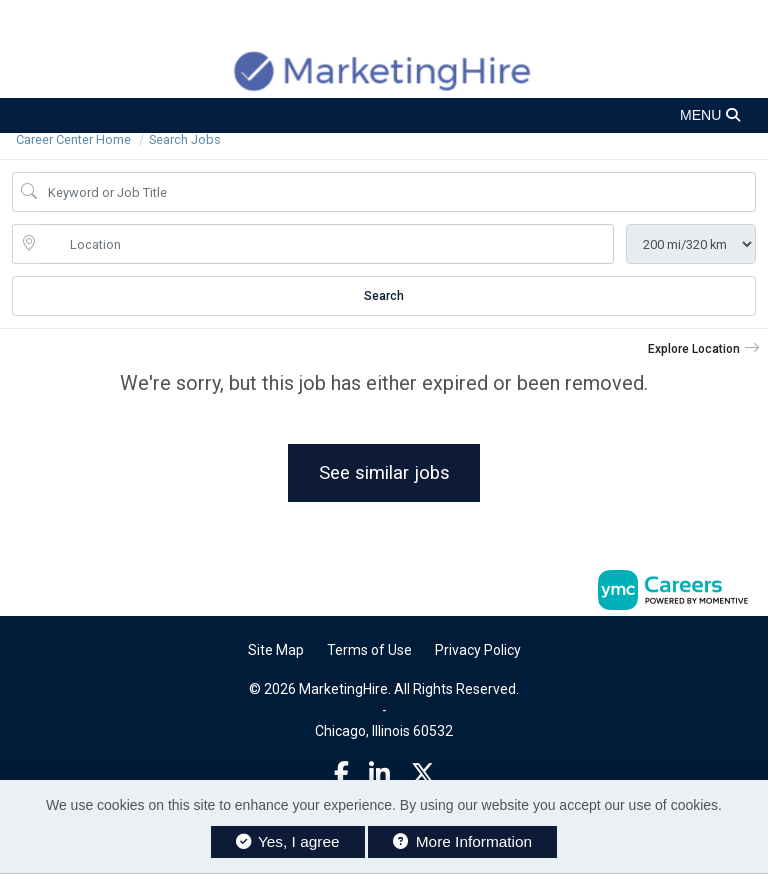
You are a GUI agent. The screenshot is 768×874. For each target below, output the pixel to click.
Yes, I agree (288, 841)
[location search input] (327, 244)
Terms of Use (369, 650)
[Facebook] (341, 774)
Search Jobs (185, 139)
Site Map (276, 650)
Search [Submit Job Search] (384, 296)
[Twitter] (423, 774)
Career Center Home (73, 139)
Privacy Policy (478, 650)
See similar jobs (384, 472)
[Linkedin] (379, 774)
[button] (384, 115)
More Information (462, 841)
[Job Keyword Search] (398, 192)
